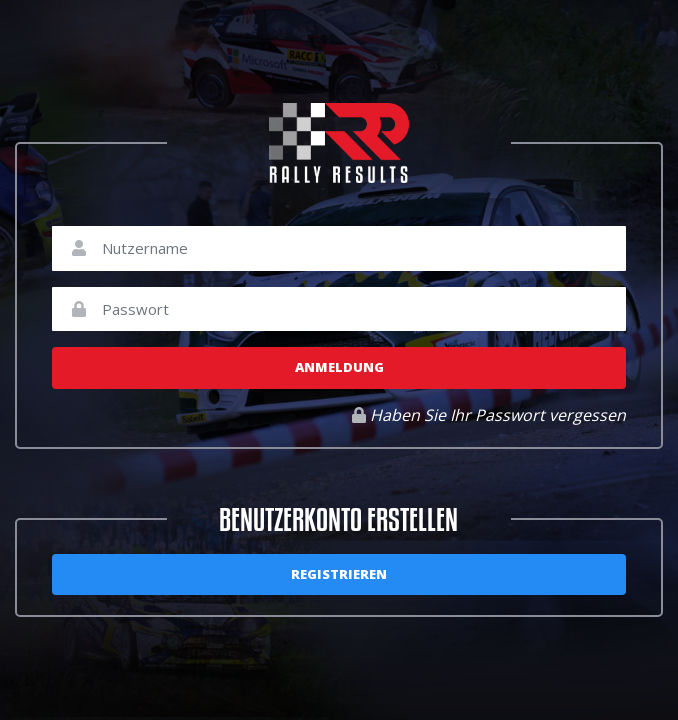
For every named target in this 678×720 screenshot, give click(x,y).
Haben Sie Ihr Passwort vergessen (489, 415)
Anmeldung (339, 367)
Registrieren (339, 574)
